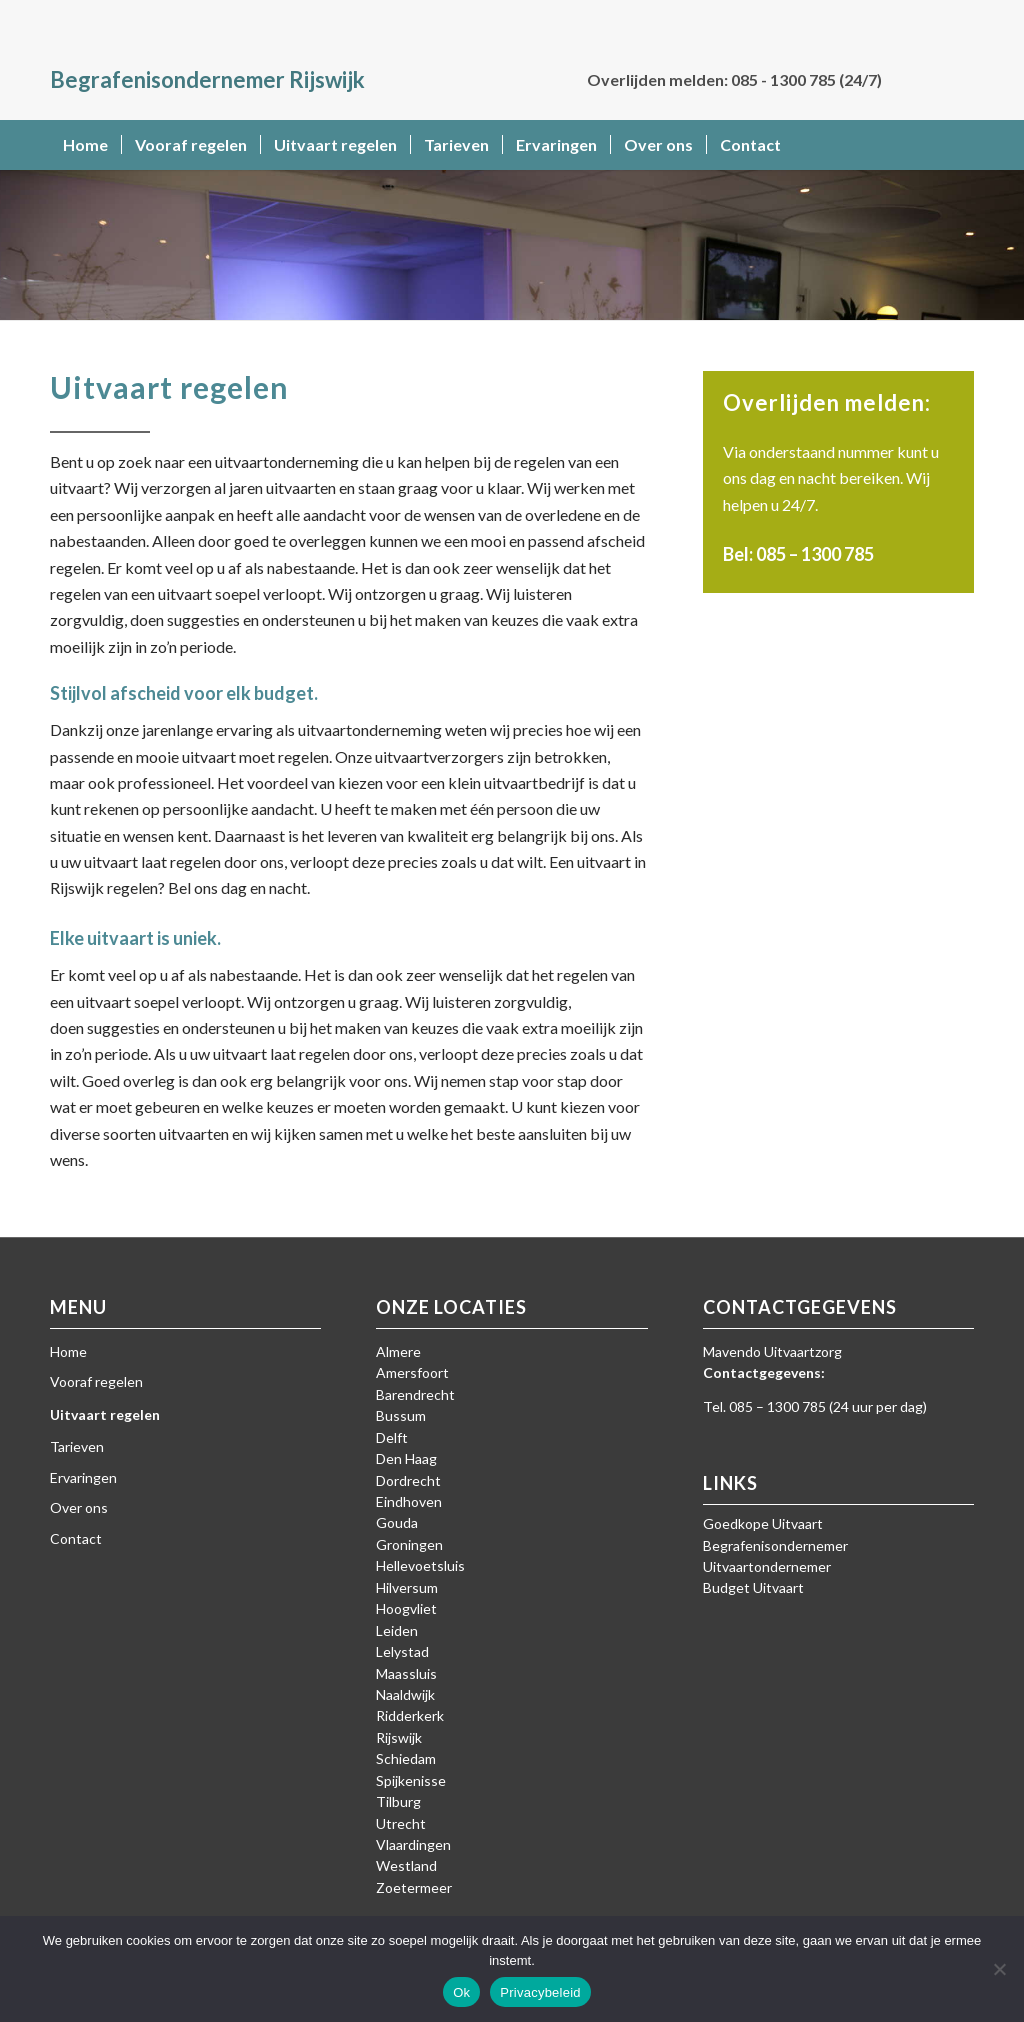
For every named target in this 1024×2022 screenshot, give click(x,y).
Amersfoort (412, 1372)
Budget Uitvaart (753, 1587)
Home (68, 1351)
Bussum (401, 1415)
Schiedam (406, 1758)
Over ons (79, 1507)
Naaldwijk (405, 1694)
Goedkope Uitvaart (763, 1523)
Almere (398, 1351)
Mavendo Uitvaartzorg (772, 1351)
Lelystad (402, 1651)
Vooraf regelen (96, 1381)
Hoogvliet (406, 1608)
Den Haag (406, 1458)
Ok (461, 1992)
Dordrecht (408, 1480)
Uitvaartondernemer (767, 1566)
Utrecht (401, 1823)
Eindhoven (409, 1501)
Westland (406, 1865)
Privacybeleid (540, 1992)
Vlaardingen (413, 1844)
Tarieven (77, 1446)
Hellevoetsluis (420, 1565)
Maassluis (406, 1673)
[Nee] (999, 1969)
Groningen (409, 1544)
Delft (392, 1437)
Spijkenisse (411, 1780)
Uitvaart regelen (105, 1414)
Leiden (397, 1630)
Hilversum (407, 1587)
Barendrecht (415, 1394)
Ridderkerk (410, 1715)
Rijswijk (399, 1737)
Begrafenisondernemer (775, 1545)
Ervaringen (83, 1477)
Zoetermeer (414, 1887)
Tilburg (398, 1801)
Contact (76, 1538)
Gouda (397, 1522)
